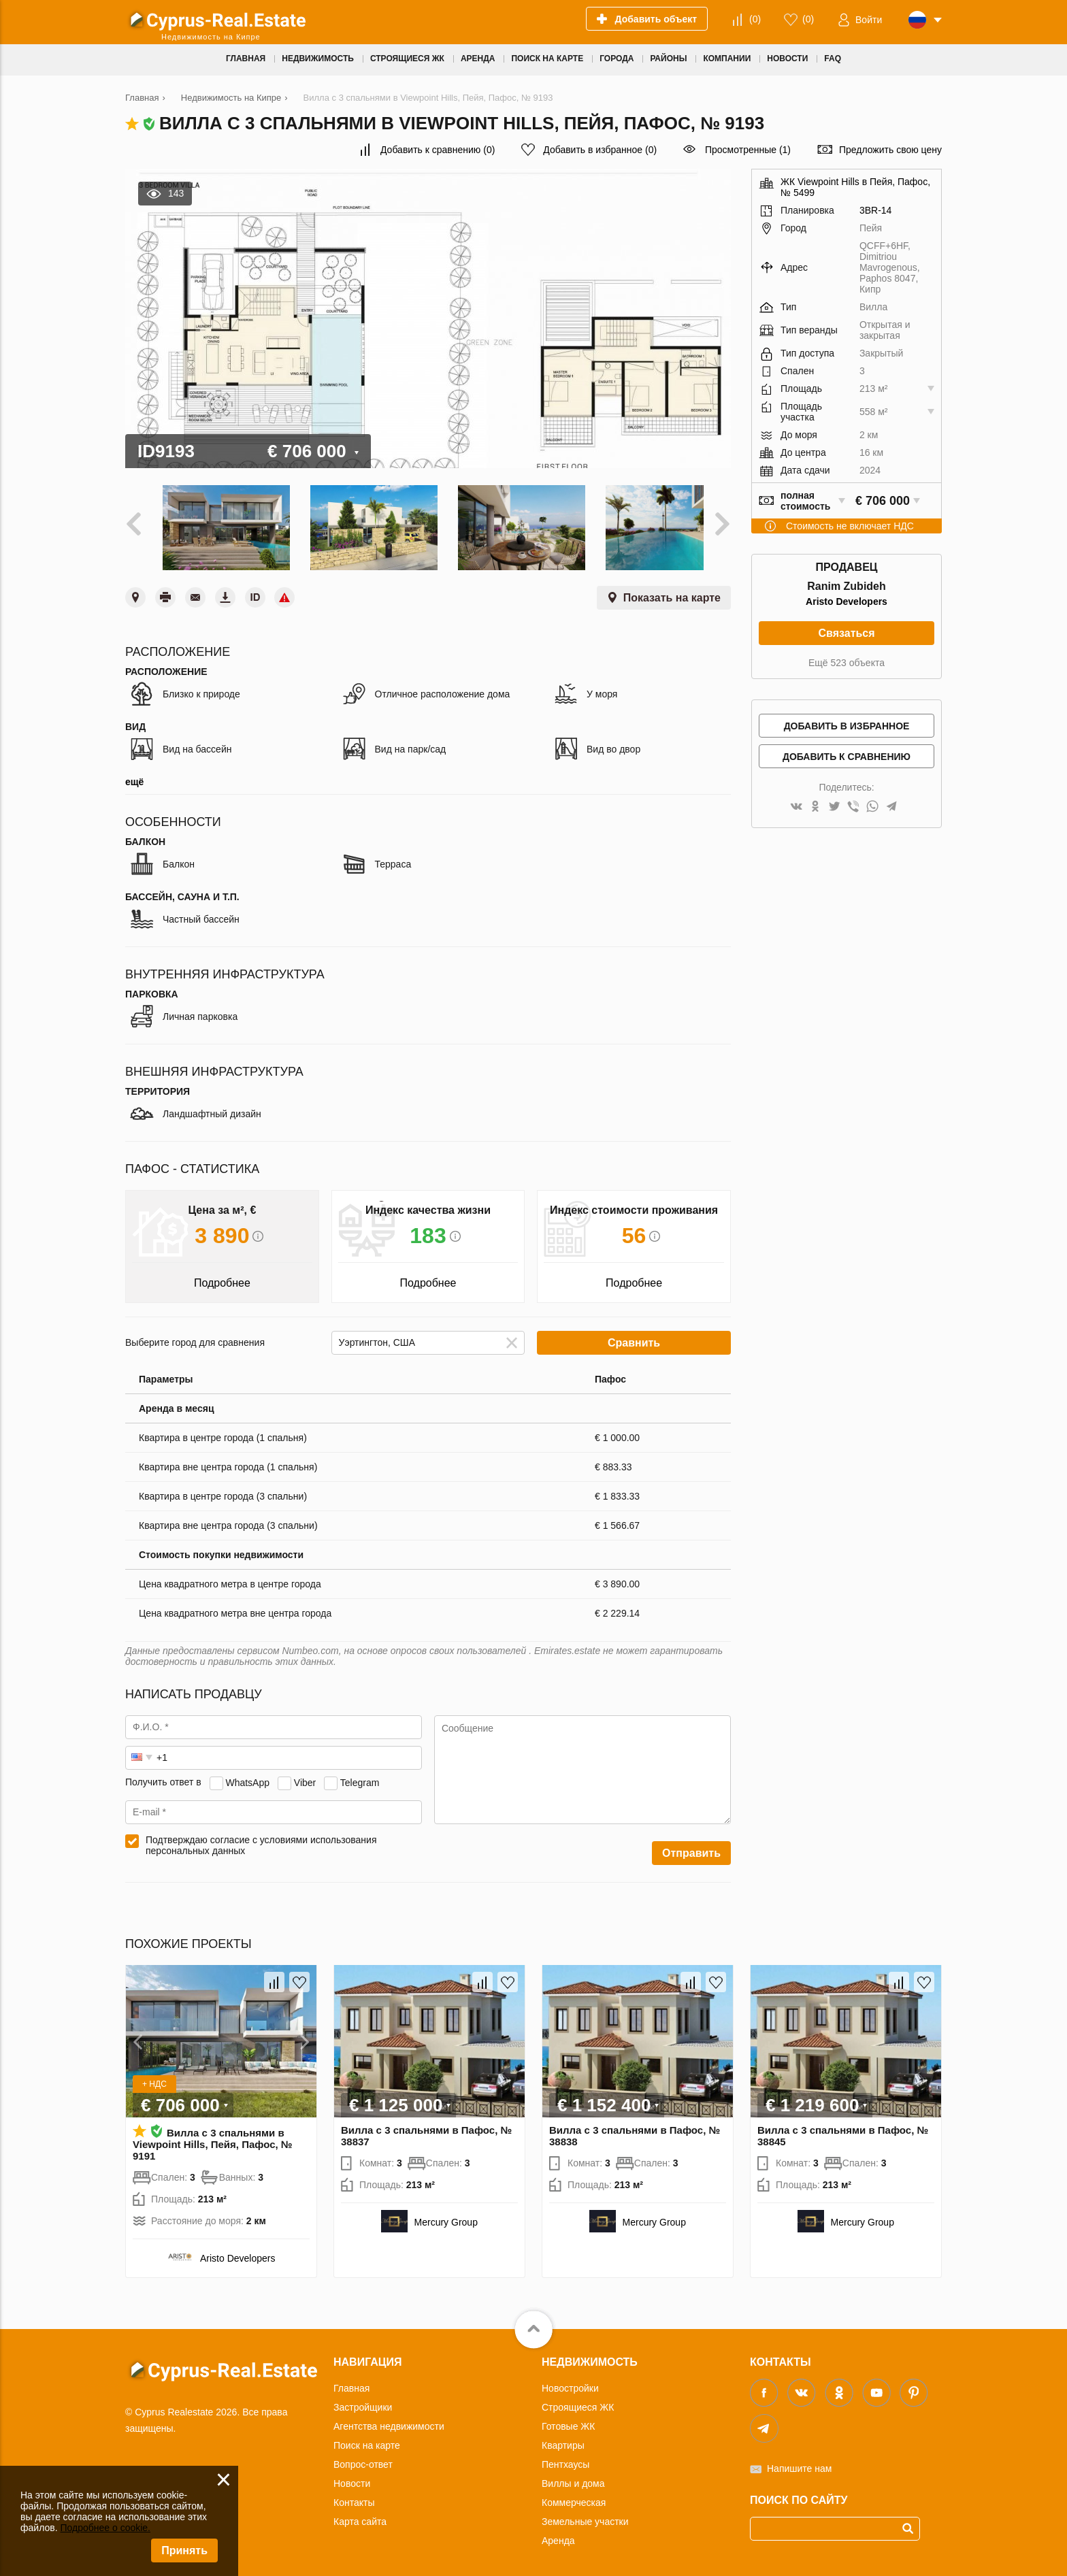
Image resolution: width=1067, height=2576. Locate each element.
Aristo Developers (846, 601)
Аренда (558, 2533)
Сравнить (634, 1336)
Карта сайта (360, 2514)
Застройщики (362, 2400)
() (755, 19)
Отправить (691, 1846)
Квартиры (563, 2438)
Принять (184, 2550)
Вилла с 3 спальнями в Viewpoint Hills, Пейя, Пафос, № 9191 (213, 2137)
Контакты (353, 2495)
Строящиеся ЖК (578, 2400)
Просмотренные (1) (748, 149)
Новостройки (570, 2381)
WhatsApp (247, 1775)
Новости (351, 2476)
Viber (305, 1775)
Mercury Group (446, 2215)
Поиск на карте (366, 2438)
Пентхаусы (565, 2457)
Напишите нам (799, 2461)
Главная (351, 2381)
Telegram (360, 1775)
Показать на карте (672, 591)
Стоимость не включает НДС (850, 526)
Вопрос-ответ (363, 2457)
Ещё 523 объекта (846, 662)
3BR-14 (875, 210)
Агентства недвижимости (388, 2419)
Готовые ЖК (568, 2419)
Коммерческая (574, 2495)
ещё (134, 775)
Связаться (846, 633)
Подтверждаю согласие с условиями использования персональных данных (261, 1838)
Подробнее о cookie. (105, 2527)
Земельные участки (585, 2514)
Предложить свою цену (890, 149)
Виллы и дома (573, 2476)
